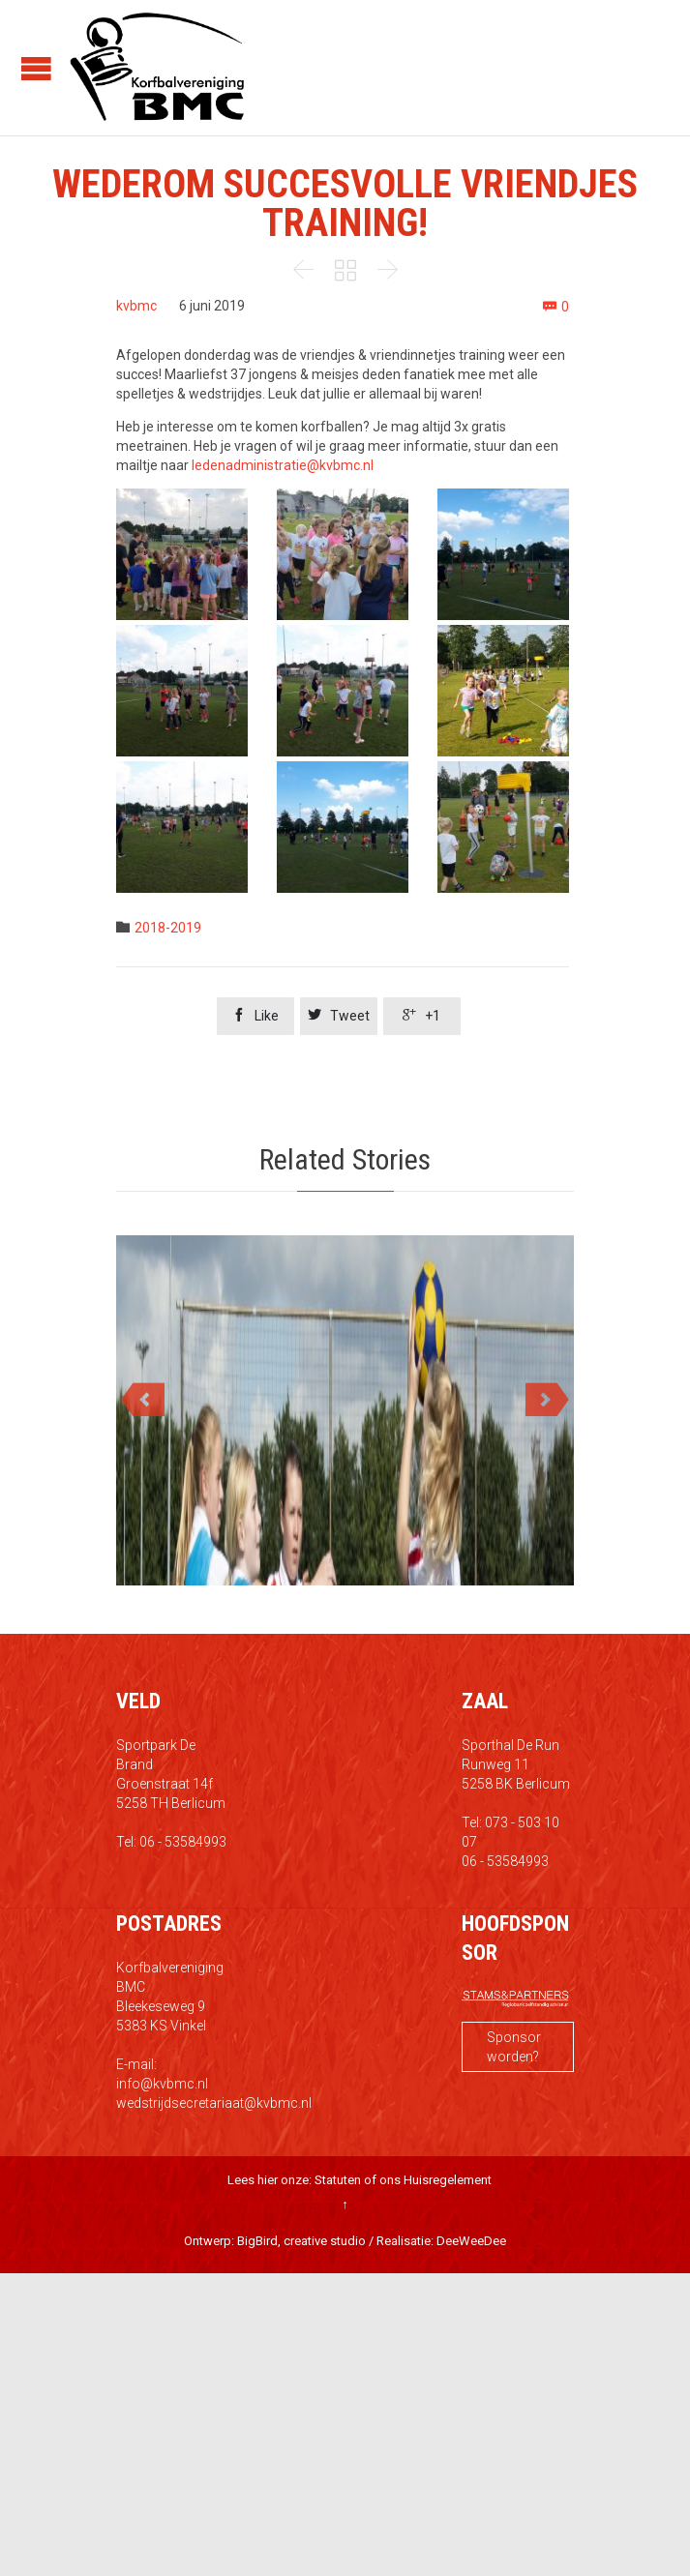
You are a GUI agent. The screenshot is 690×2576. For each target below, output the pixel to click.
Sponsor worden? (514, 2046)
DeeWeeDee (471, 2241)
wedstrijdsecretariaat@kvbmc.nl (214, 2103)
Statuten (338, 2180)
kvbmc (136, 305)
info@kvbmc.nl (162, 2083)
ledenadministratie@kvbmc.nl (283, 465)
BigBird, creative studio (301, 2241)
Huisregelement (448, 2180)
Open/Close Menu (36, 68)
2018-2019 (168, 927)
